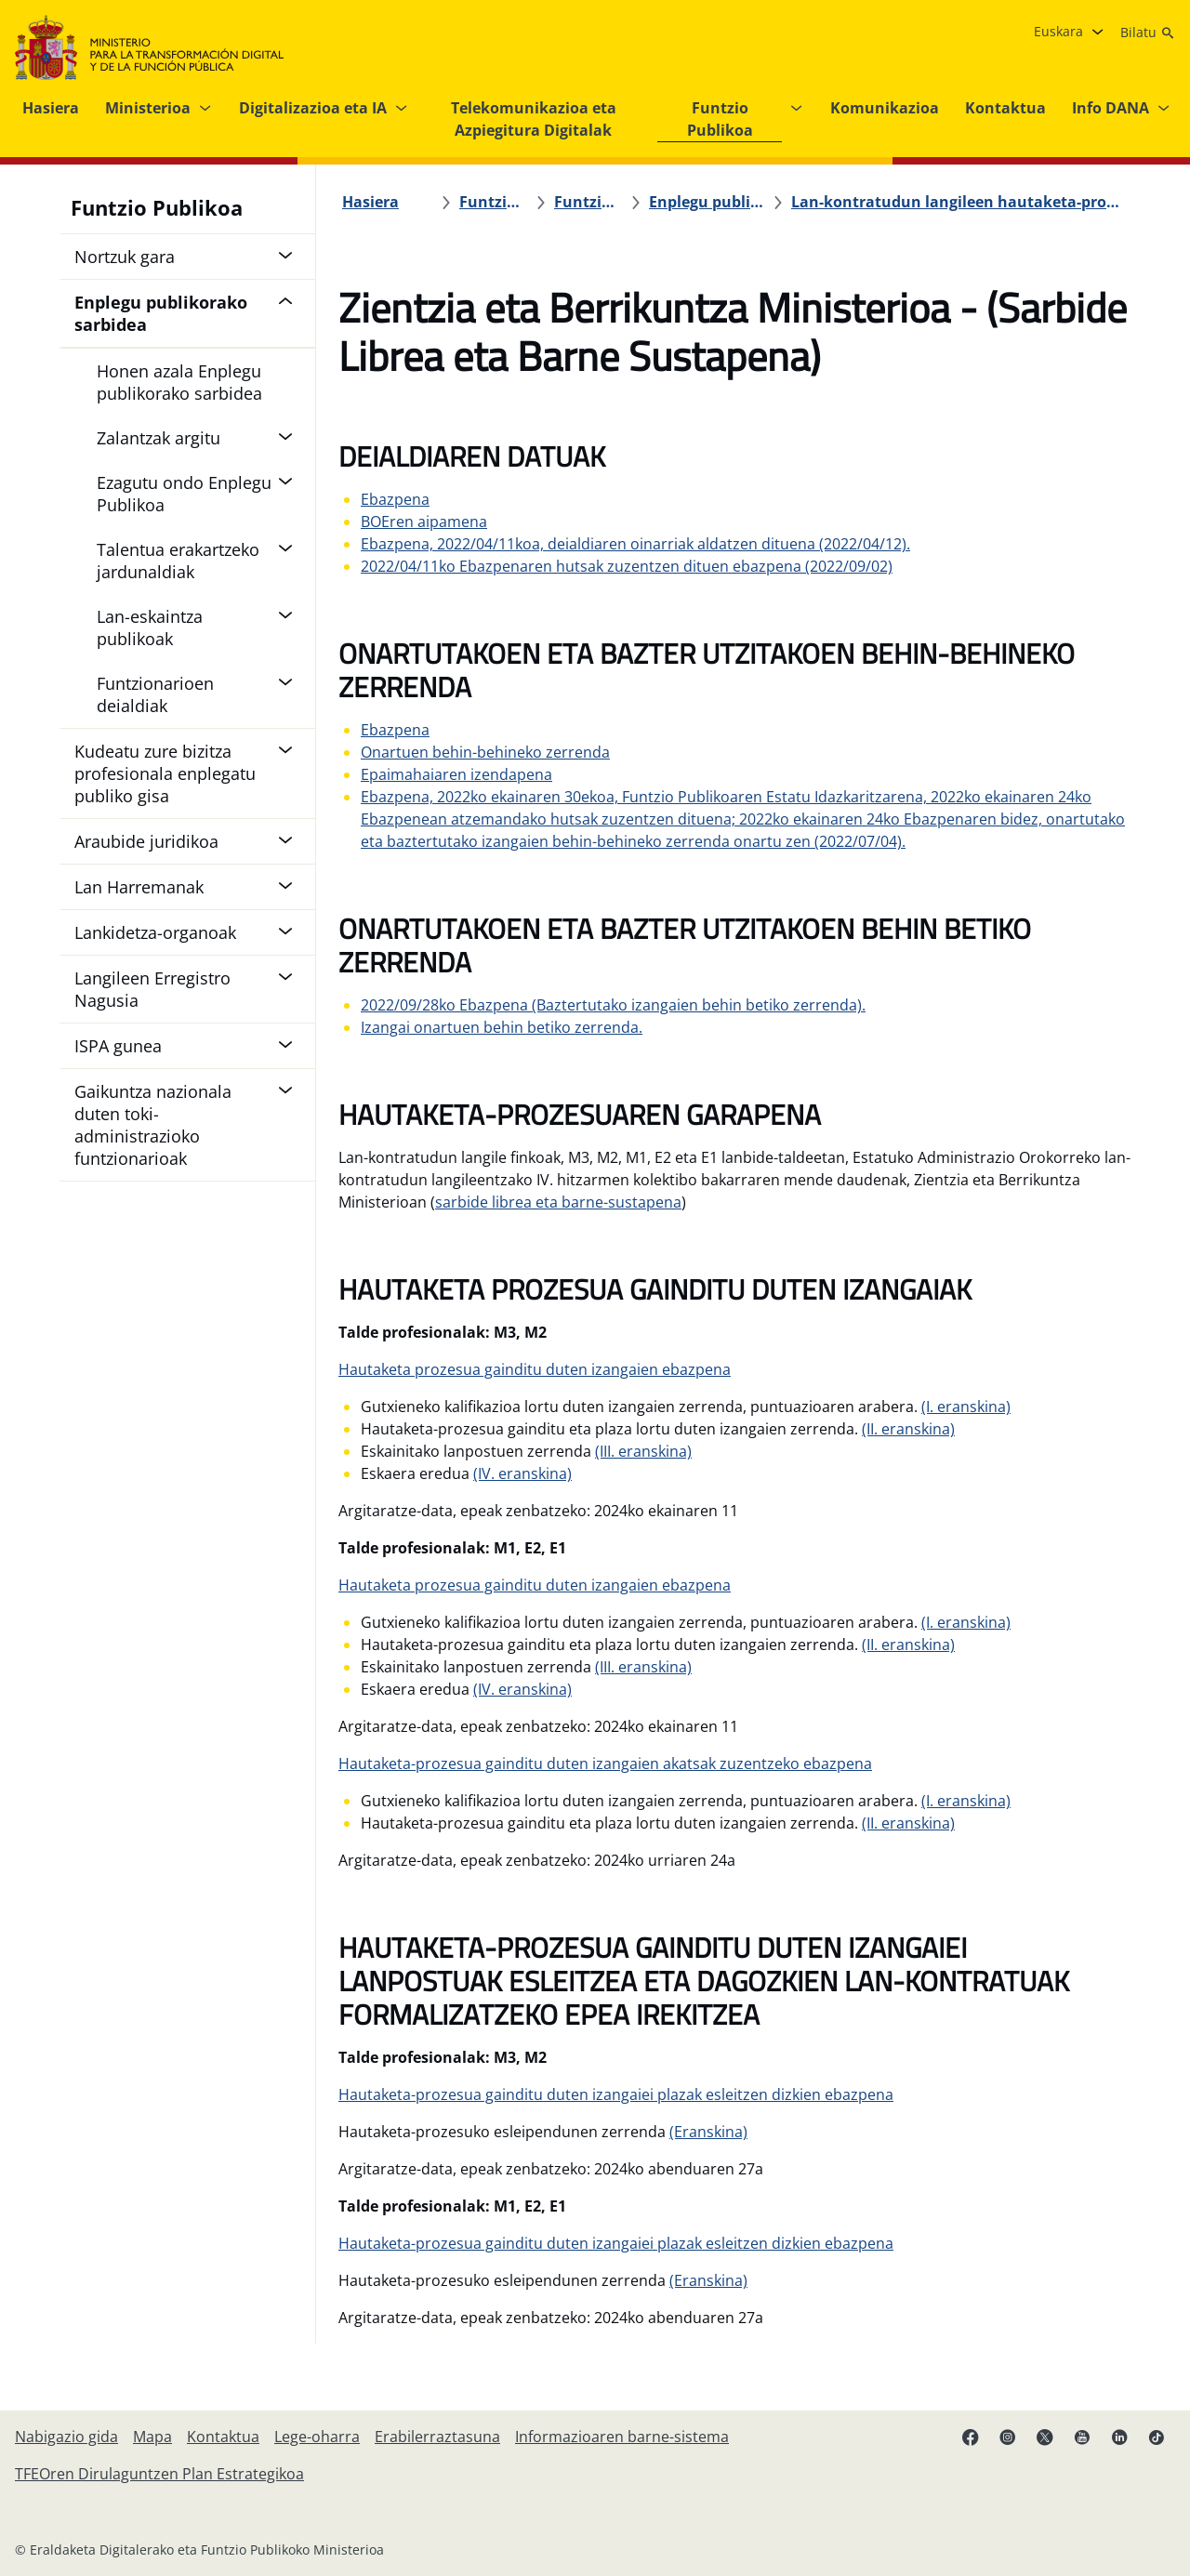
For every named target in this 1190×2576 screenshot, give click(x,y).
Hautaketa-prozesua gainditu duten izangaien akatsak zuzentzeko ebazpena (605, 1763)
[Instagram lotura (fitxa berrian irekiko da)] (1008, 2436)
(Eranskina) (708, 2131)
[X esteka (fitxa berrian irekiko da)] (1045, 2436)
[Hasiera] (370, 202)
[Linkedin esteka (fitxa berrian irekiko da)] (1119, 2436)
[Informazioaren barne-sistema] (622, 2436)
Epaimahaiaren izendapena (456, 774)
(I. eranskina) (966, 1406)
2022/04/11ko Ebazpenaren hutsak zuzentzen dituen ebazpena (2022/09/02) (626, 566)
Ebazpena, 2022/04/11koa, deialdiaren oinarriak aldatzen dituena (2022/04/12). (635, 544)
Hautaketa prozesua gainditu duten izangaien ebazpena (534, 1369)
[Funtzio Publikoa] (493, 202)
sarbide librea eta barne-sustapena (558, 1202)
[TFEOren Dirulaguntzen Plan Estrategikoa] (159, 2474)
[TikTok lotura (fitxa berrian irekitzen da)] (1156, 2436)
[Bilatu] (1147, 32)
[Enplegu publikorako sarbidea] (707, 202)
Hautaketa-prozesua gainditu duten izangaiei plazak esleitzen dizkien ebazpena (615, 2094)
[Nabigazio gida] (66, 2436)
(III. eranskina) (643, 1451)
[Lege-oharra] (317, 2436)
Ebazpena (395, 499)
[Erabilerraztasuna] (437, 2436)
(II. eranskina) (908, 1429)
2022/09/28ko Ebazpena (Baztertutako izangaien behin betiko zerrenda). (613, 1005)
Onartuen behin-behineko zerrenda (485, 752)
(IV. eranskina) (522, 1473)
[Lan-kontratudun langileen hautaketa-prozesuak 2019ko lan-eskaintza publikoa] (956, 202)
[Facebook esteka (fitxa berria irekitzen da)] (970, 2436)
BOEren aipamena (424, 521)
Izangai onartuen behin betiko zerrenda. (501, 1027)
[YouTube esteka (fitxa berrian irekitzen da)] (1082, 2436)
